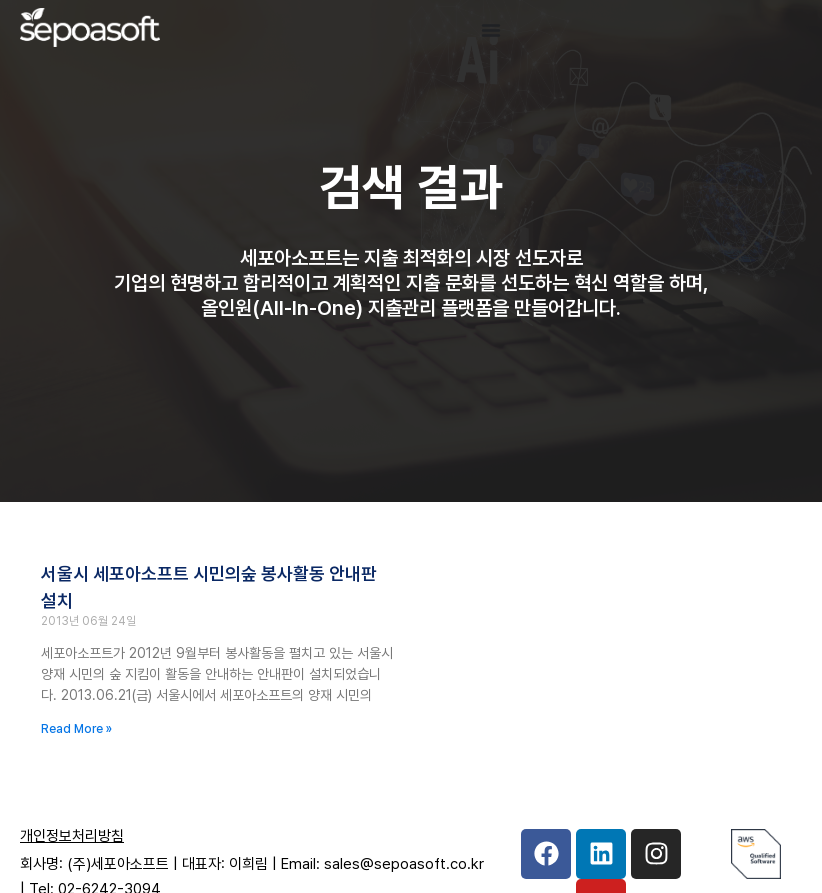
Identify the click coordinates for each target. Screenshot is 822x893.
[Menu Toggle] (491, 30)
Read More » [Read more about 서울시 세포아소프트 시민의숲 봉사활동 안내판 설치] (76, 729)
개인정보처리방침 (72, 836)
